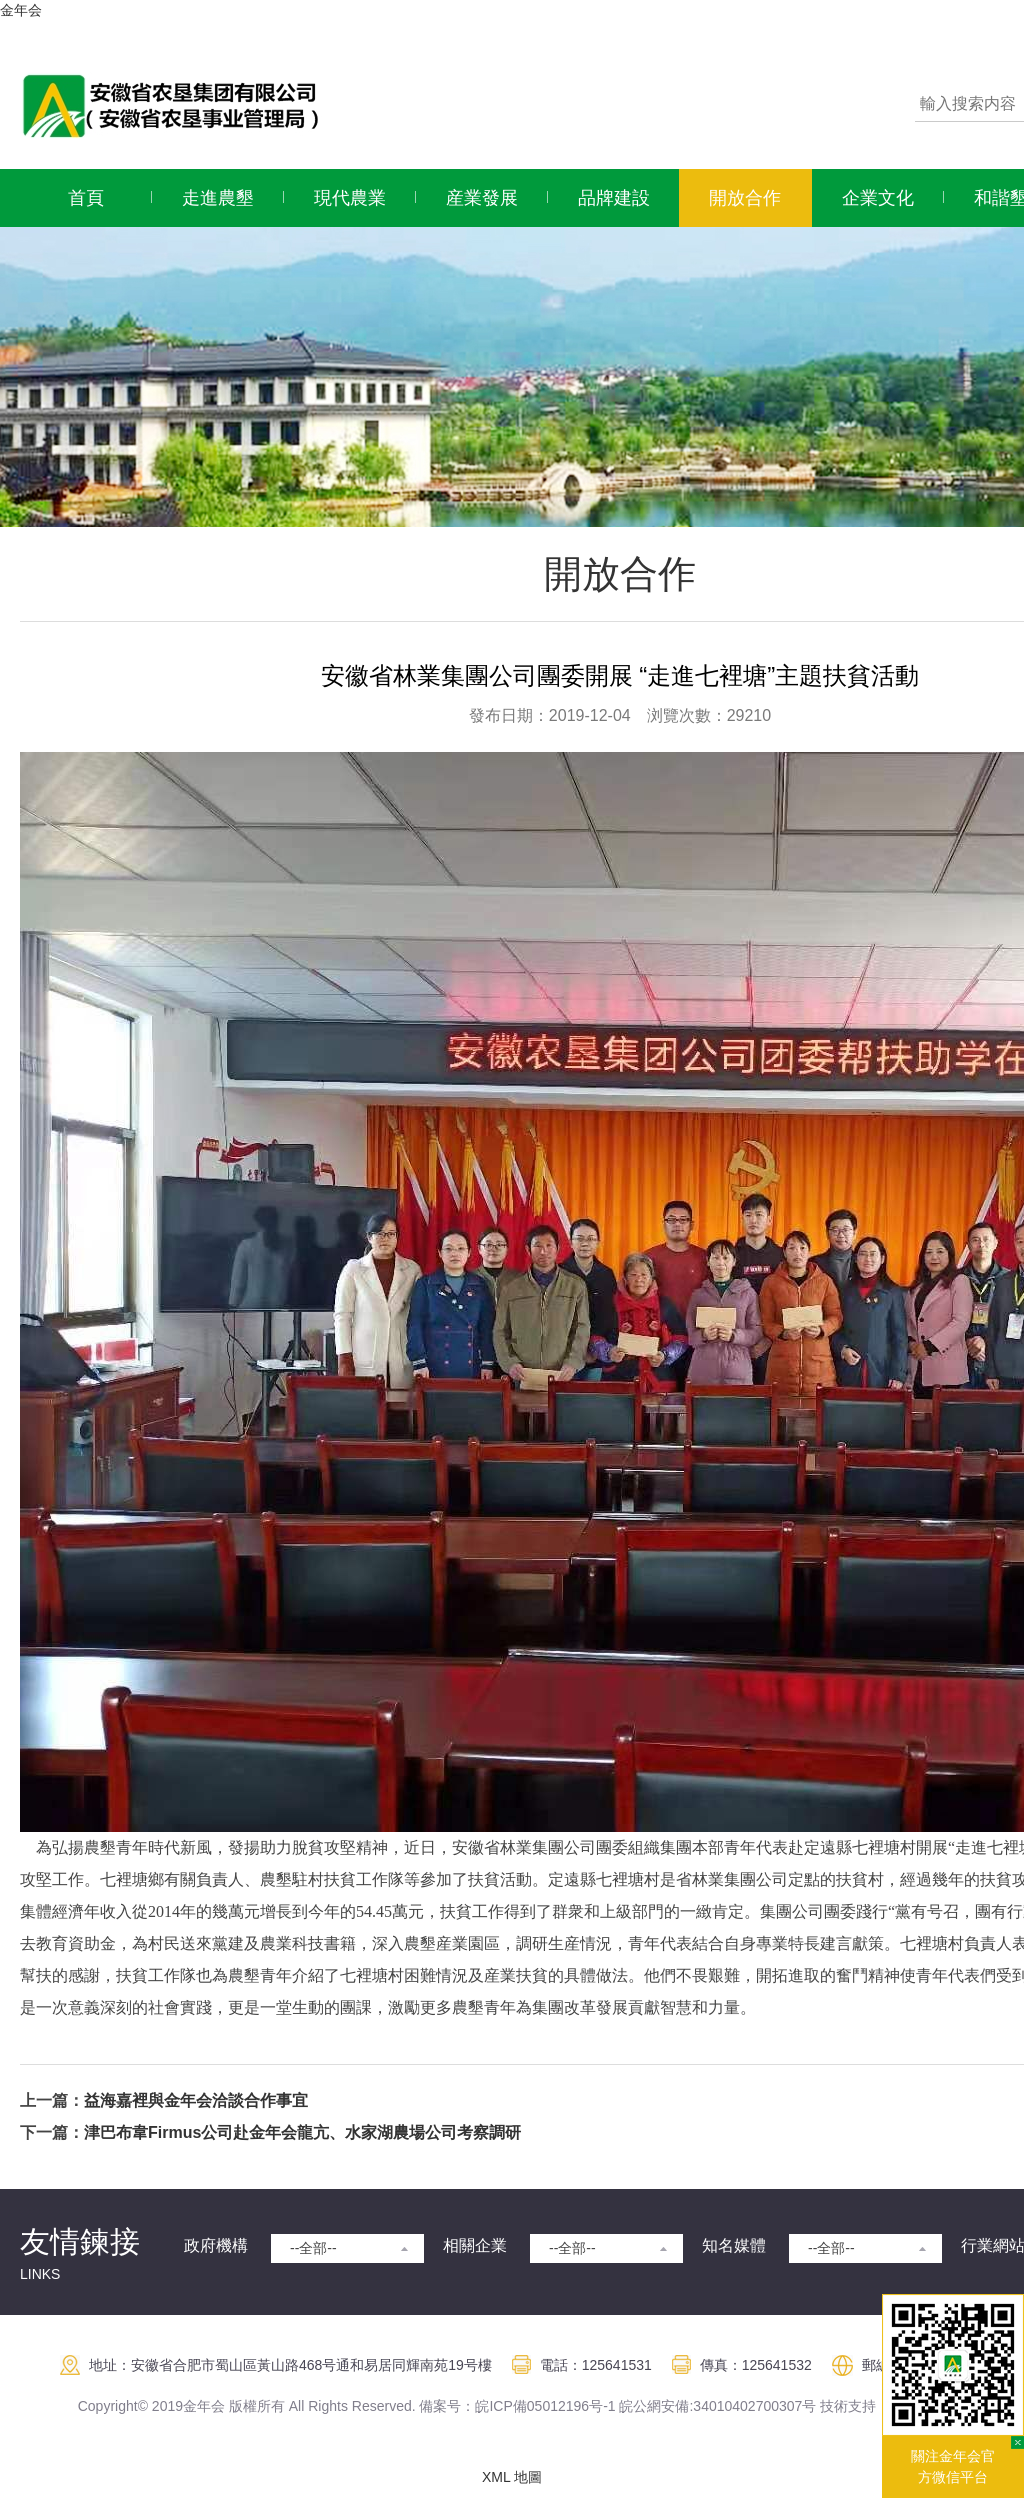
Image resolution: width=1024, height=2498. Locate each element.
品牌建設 (614, 198)
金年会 (21, 10)
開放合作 (745, 198)
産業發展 (482, 198)
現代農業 (350, 198)
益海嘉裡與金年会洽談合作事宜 (196, 2100)
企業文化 (878, 198)
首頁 (86, 198)
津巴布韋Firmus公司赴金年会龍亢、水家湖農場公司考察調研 (302, 2132)
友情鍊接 (80, 2241)
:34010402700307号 (752, 2406)
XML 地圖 (512, 2477)
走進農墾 (218, 198)
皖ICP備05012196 (532, 2406)
